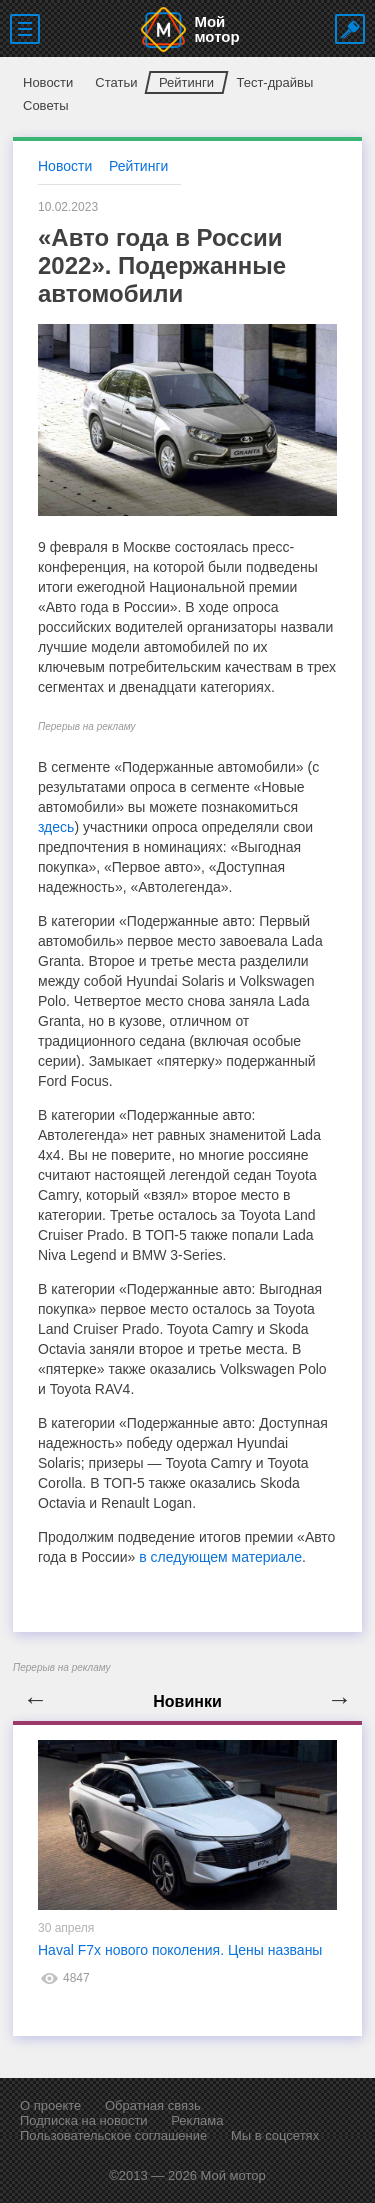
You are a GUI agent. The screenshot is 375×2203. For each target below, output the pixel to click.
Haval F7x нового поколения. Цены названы (180, 1950)
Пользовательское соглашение (113, 2135)
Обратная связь (153, 2105)
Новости (48, 82)
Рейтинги (186, 82)
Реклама (197, 2120)
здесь (56, 827)
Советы (45, 105)
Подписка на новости (84, 2120)
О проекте (50, 2105)
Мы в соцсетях (275, 2135)
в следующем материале (220, 1557)
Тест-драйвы (274, 82)
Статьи (116, 82)
